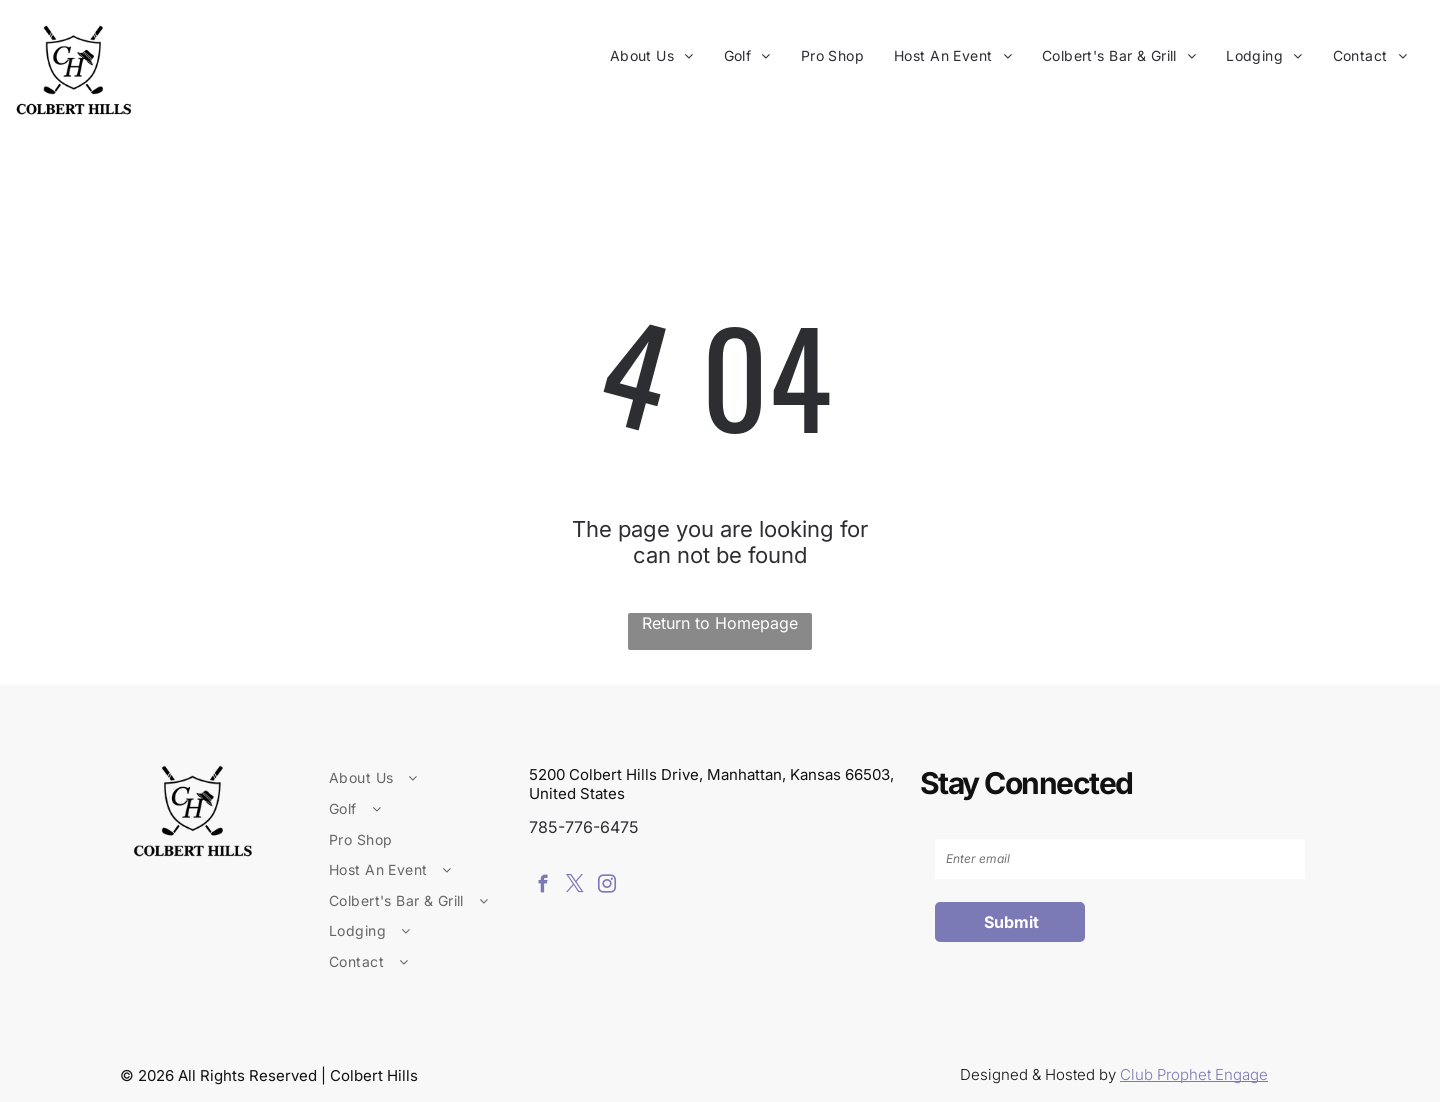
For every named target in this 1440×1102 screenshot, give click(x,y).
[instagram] (606, 887)
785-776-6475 (584, 827)
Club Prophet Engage (1194, 1074)
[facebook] (542, 887)
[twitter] (574, 887)
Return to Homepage (720, 623)
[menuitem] (652, 55)
